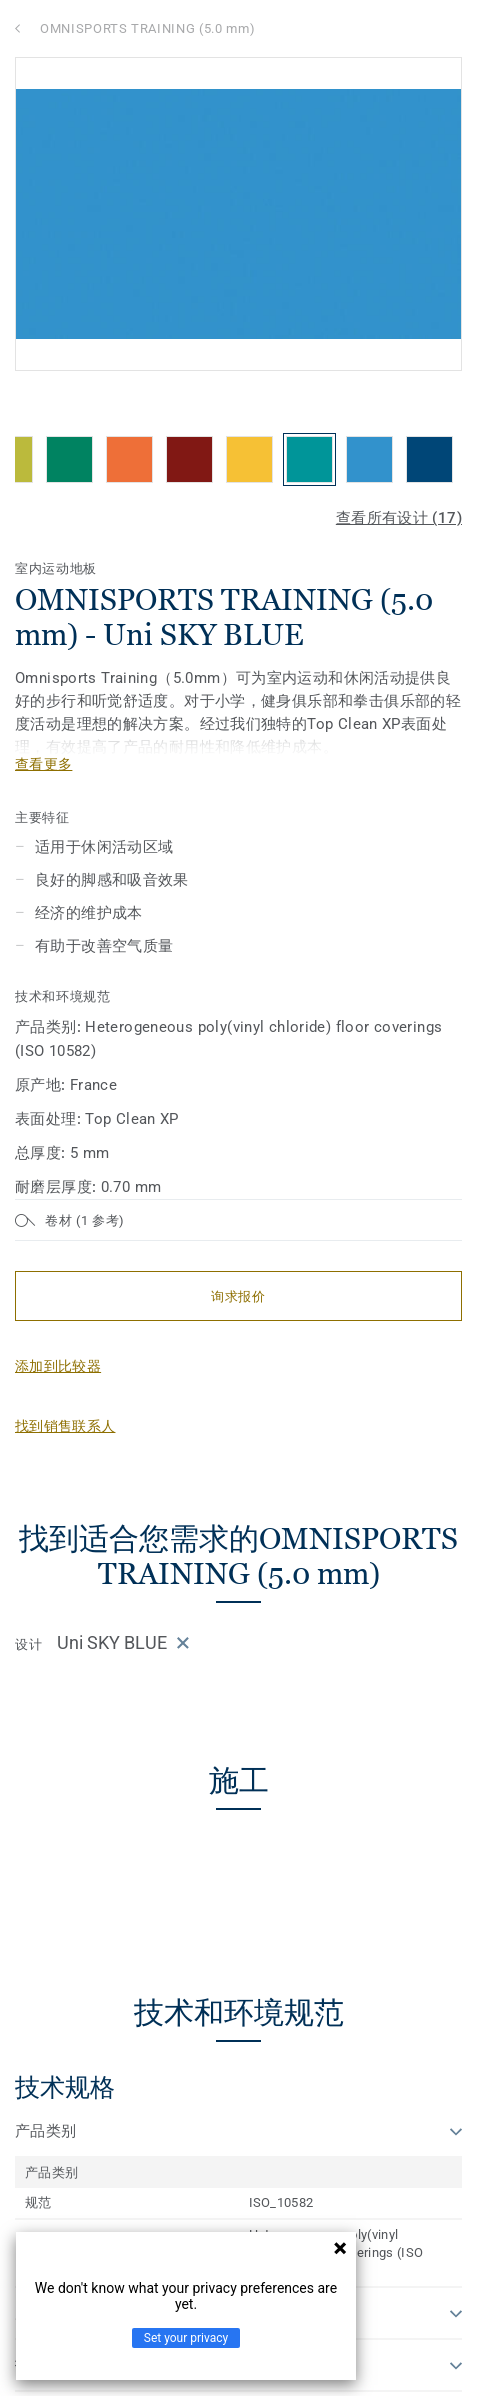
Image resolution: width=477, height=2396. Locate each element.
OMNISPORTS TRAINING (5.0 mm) (147, 28)
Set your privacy (186, 2338)
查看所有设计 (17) (399, 518)
